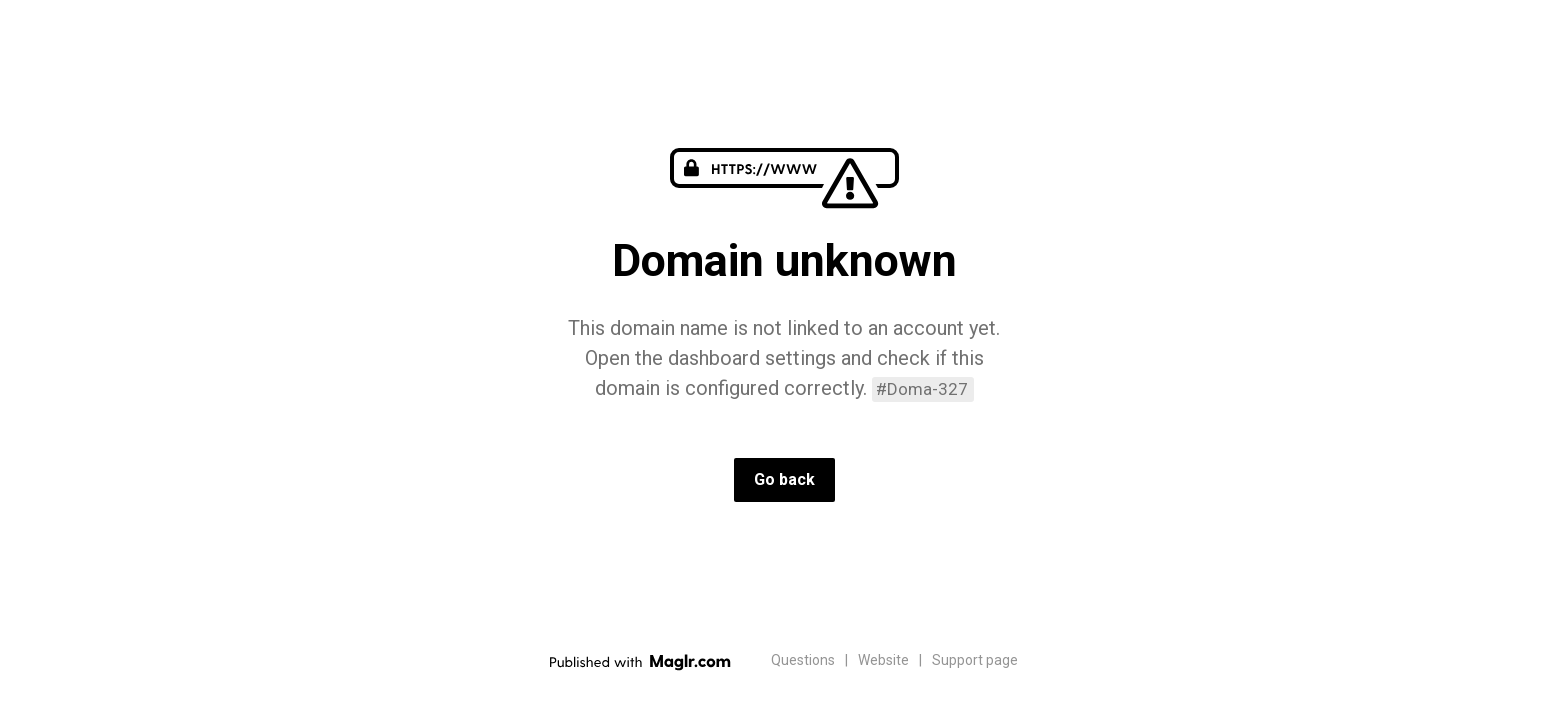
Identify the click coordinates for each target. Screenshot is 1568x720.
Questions (803, 660)
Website (883, 660)
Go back (784, 479)
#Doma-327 (922, 389)
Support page (975, 660)
